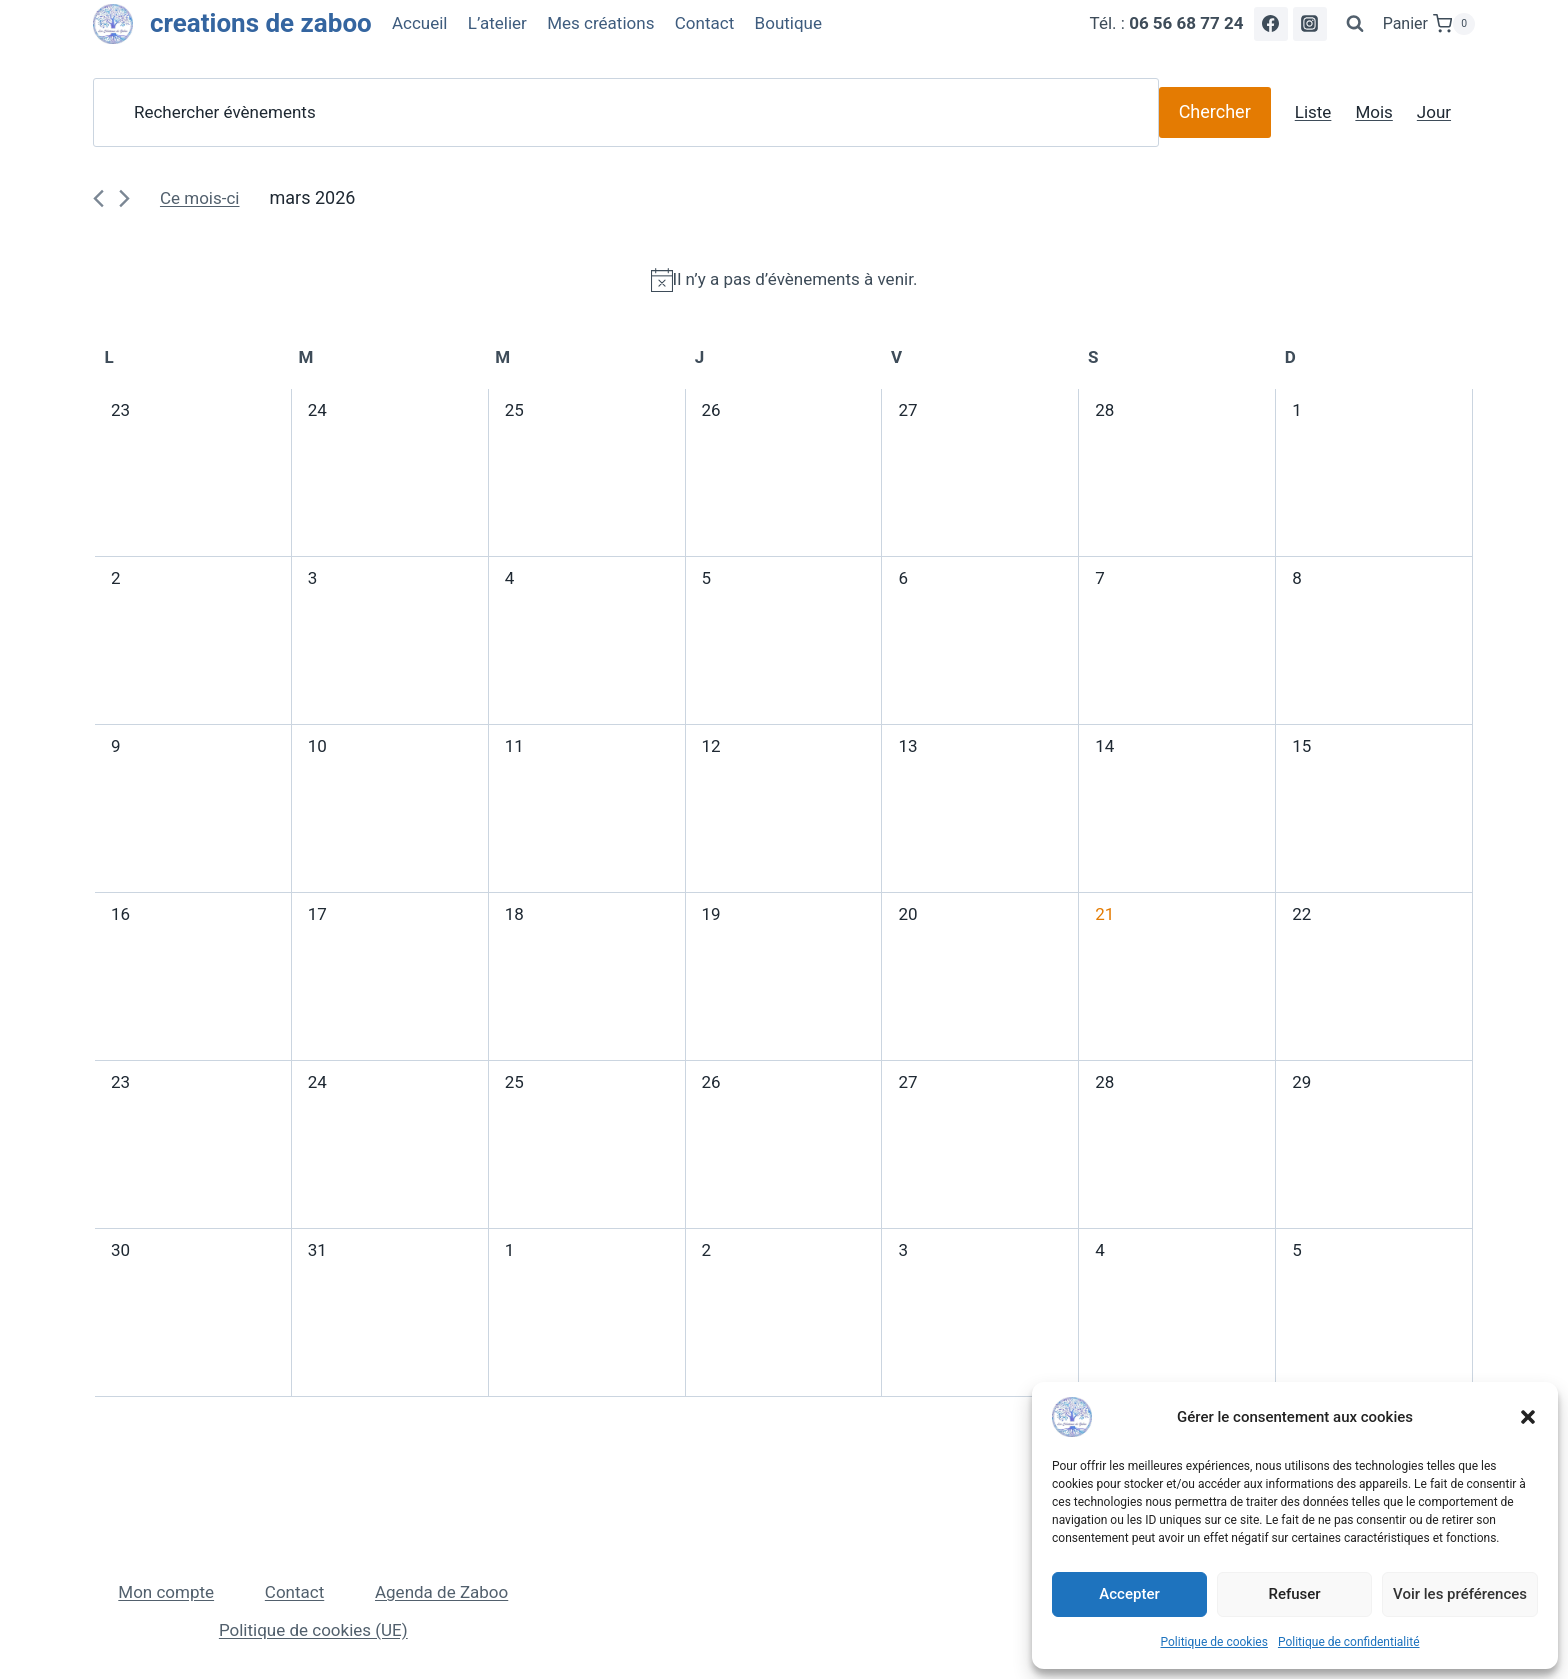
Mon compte (166, 1592)
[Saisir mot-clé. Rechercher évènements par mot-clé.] (626, 112)
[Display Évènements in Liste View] (1313, 112)
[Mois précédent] (98, 198)
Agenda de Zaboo (441, 1592)
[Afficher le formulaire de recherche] (1355, 24)
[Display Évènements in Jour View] (1434, 112)
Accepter (1129, 1594)
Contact (704, 23)
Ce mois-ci (200, 198)
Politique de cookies (1214, 1642)
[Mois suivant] (124, 198)
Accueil (420, 23)
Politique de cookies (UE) (313, 1630)
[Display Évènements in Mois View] (1373, 112)
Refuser (1294, 1594)
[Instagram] (1310, 24)
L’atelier (497, 23)
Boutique (788, 23)
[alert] (784, 279)
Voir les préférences (1460, 1594)
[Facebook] (1271, 24)
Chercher (1215, 111)
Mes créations (600, 23)
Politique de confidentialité (1349, 1642)
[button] (1528, 1417)
